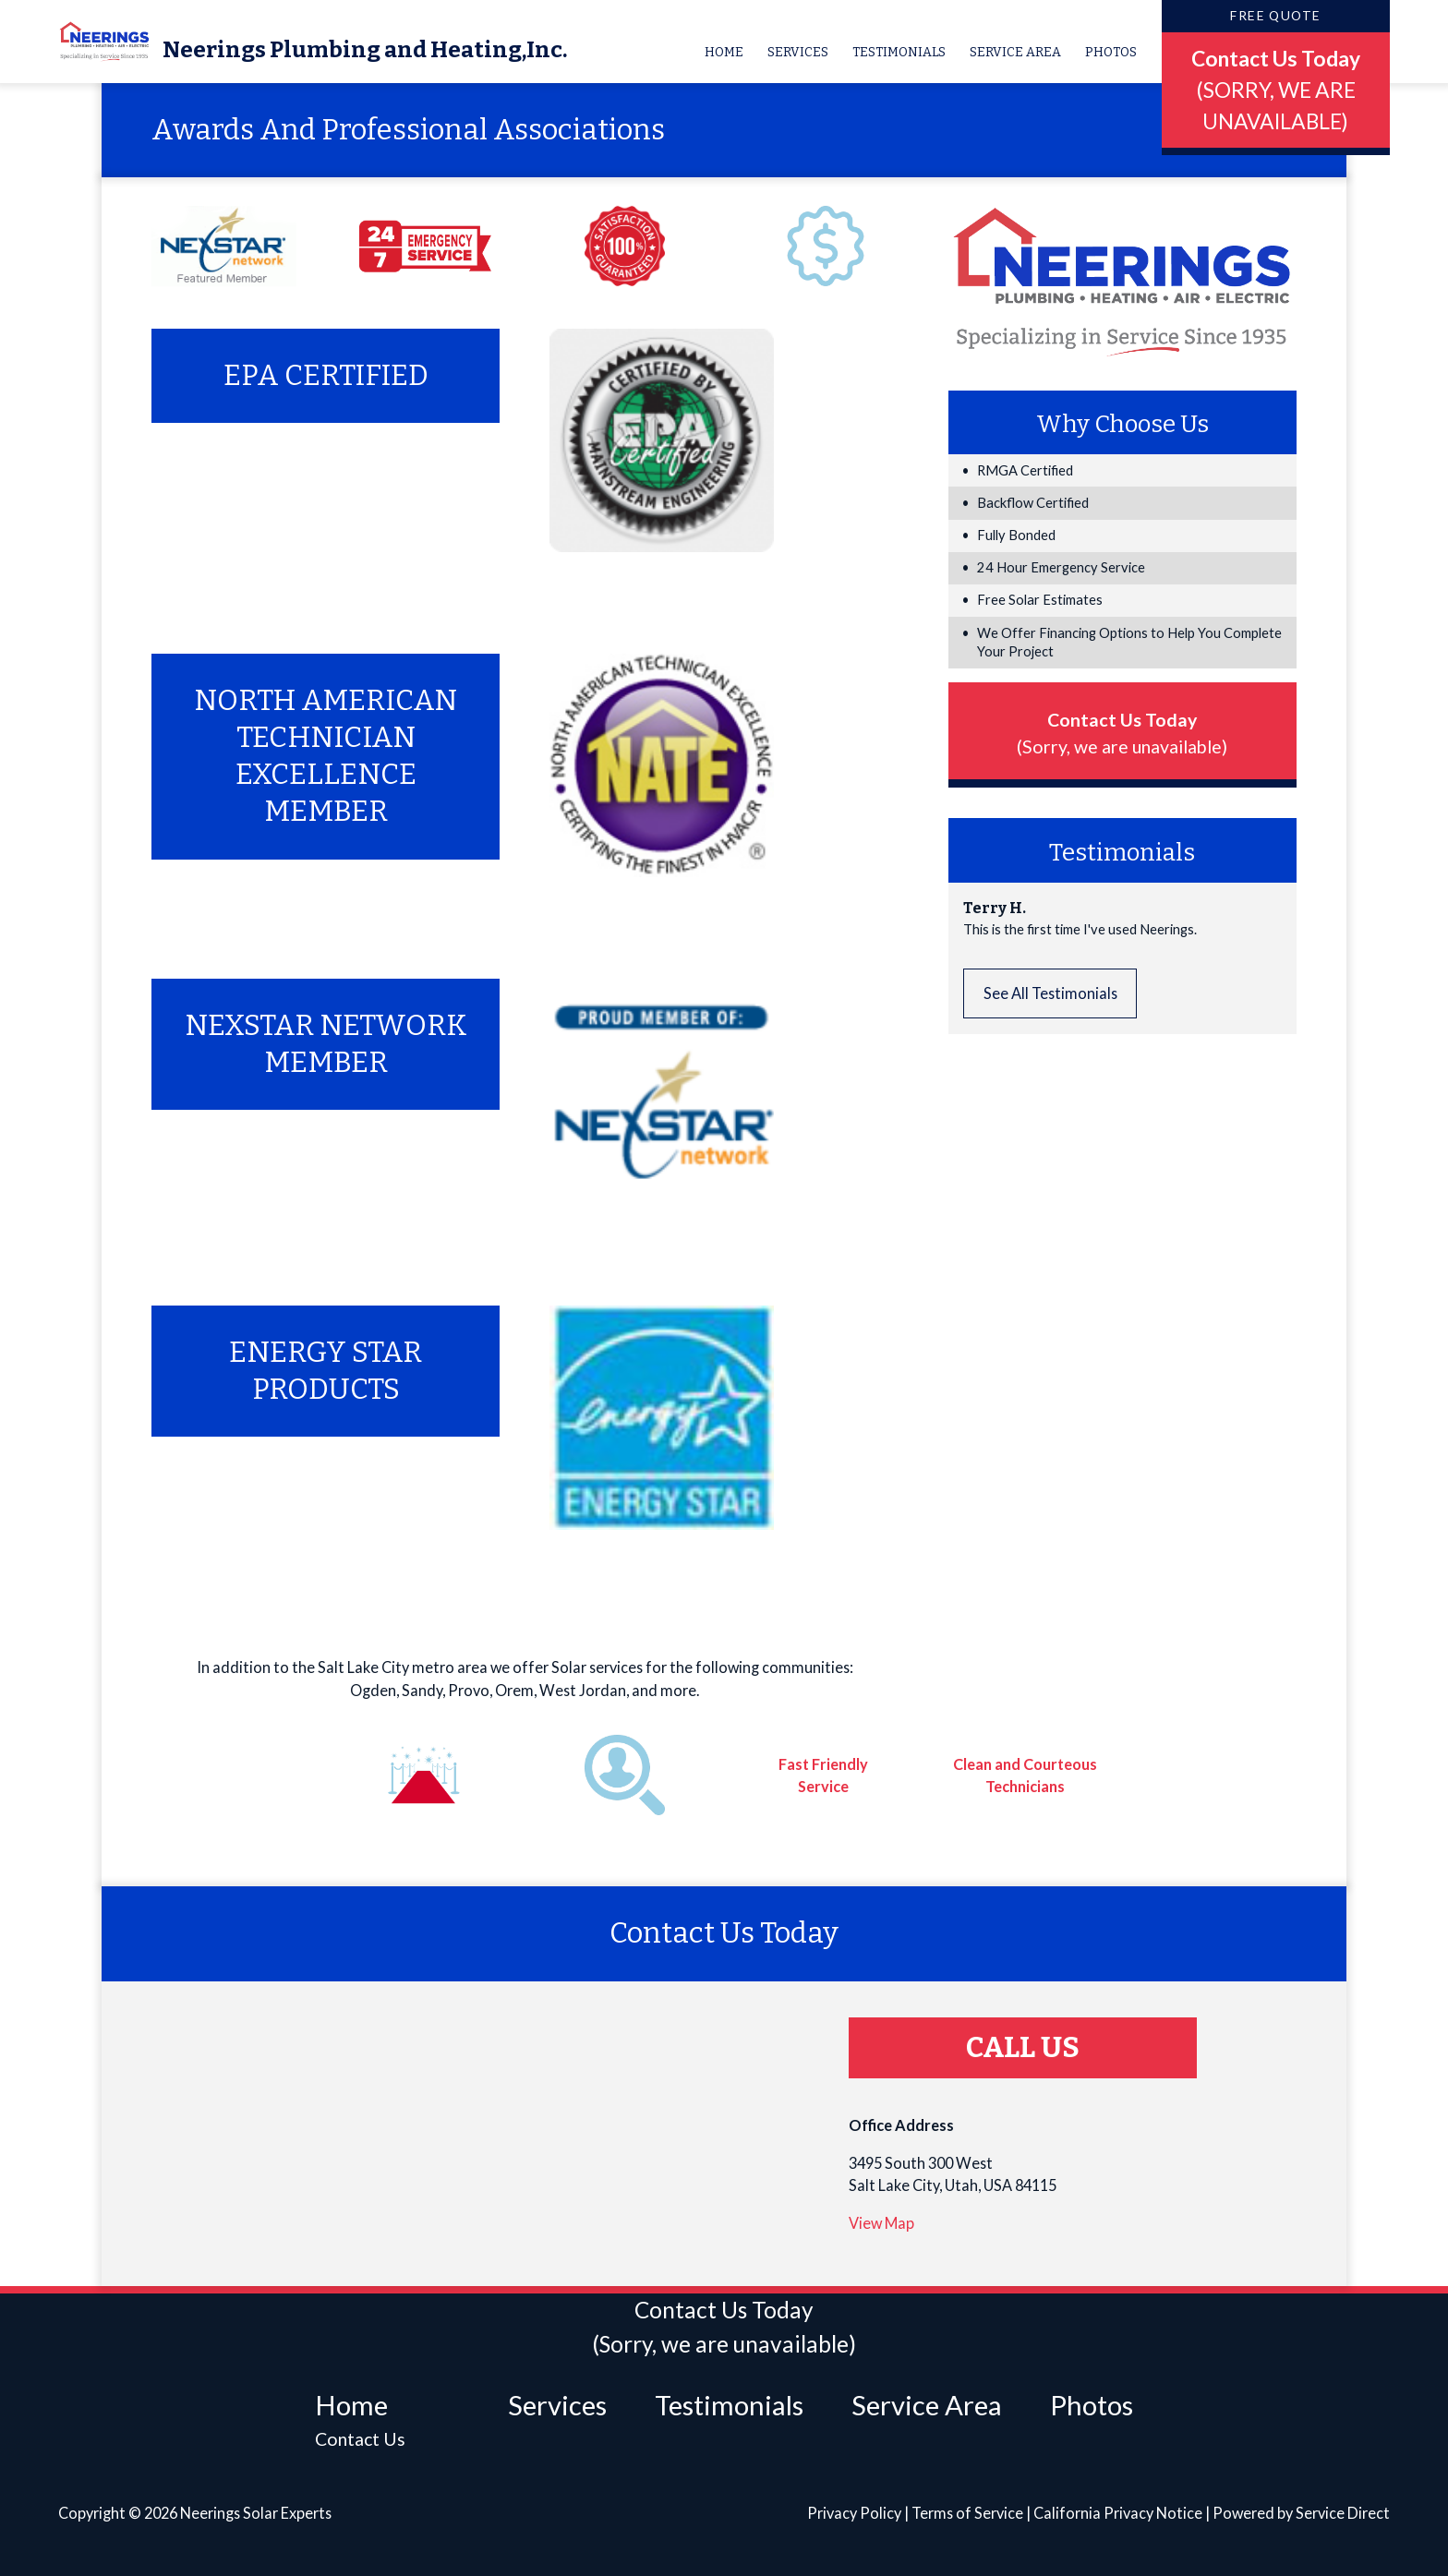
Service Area (1015, 52)
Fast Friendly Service (823, 1774)
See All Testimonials (1050, 993)
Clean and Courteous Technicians (1025, 1774)
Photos (1111, 52)
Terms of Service (967, 2513)
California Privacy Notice (1117, 2513)
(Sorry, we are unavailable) (1122, 746)
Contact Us (360, 2439)
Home (724, 52)
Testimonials (899, 52)
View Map (881, 2223)
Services (797, 52)
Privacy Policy (854, 2513)
